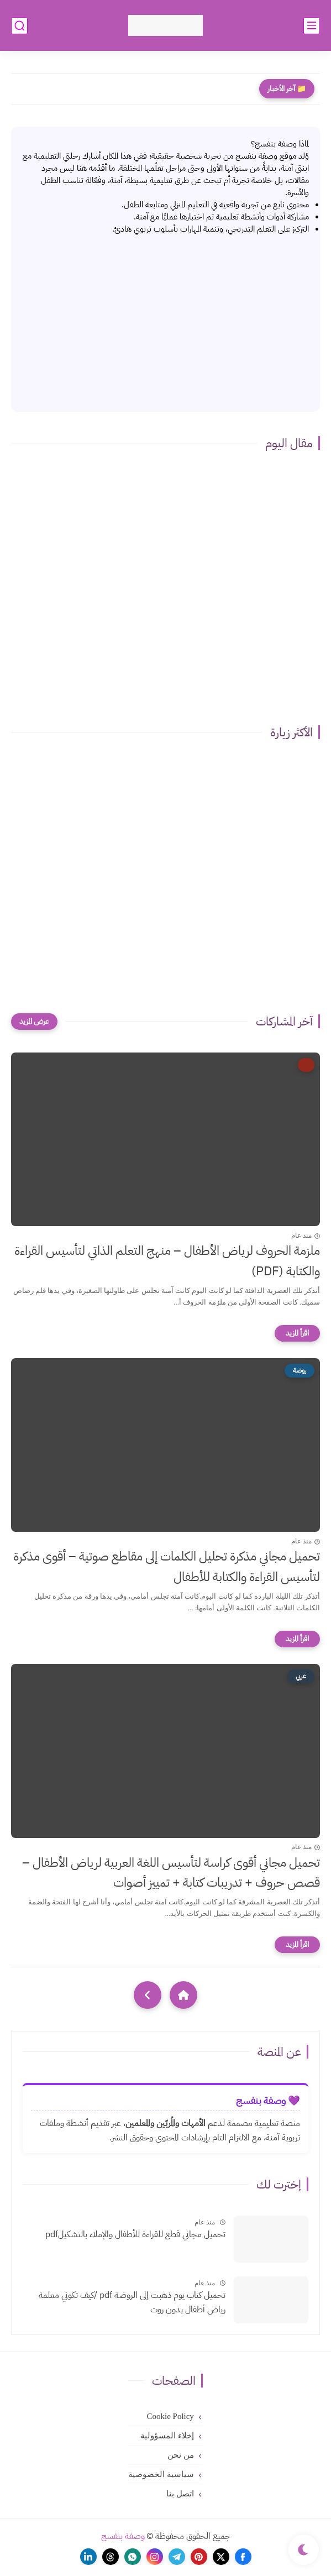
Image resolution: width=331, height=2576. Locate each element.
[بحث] (19, 25)
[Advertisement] (165, 317)
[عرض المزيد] (34, 1021)
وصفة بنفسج (123, 2536)
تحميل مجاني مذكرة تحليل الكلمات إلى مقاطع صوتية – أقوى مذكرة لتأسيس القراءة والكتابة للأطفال (166, 1567)
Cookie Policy (169, 2416)
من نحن (180, 2455)
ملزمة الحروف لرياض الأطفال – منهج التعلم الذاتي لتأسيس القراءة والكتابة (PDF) (167, 1261)
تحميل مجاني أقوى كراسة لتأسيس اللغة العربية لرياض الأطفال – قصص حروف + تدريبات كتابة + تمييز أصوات (171, 1873)
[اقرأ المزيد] (297, 1333)
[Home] (183, 1995)
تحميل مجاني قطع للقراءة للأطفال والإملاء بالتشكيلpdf (135, 2234)
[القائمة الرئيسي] (311, 25)
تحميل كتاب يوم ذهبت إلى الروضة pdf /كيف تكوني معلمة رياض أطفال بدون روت (132, 2302)
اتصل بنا (180, 2493)
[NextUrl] (147, 1995)
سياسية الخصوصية (161, 2474)
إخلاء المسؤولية (167, 2435)
